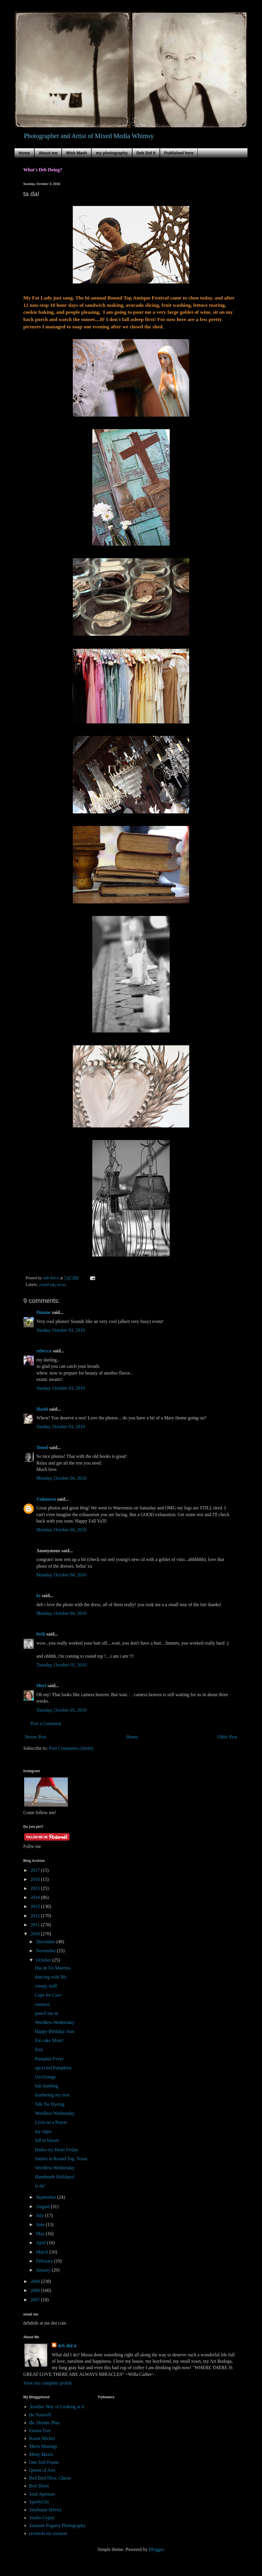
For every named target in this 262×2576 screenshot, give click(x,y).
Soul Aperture (42, 2494)
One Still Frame (44, 2462)
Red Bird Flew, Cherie (50, 2477)
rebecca (44, 1350)
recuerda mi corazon (48, 2533)
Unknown (46, 1499)
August (43, 2206)
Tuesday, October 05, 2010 (61, 1664)
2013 (36, 1906)
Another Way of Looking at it (56, 2406)
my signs (43, 2131)
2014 (36, 1897)
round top (47, 1284)
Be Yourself (40, 2414)
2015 (36, 1888)
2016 (36, 1879)
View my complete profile (47, 2383)
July (40, 2215)
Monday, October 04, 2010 (61, 1478)
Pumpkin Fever (49, 2058)
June (41, 2224)
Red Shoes (39, 2485)
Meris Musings (43, 2446)
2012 (36, 1915)
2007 (36, 2299)
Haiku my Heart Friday (56, 2149)
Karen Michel (42, 2438)
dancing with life (50, 1976)
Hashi (42, 1409)
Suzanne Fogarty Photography (57, 2525)
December (46, 1941)
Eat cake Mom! (49, 2040)
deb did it (67, 2345)
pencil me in (46, 2013)
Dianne (43, 1312)
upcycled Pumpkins (53, 2067)
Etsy (39, 2049)
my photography (112, 153)
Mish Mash (76, 153)
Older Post (227, 1736)
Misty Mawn (41, 2454)
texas (61, 1284)
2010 (36, 1933)
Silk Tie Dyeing (49, 2104)
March (42, 2251)
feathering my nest (52, 2094)
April (41, 2242)
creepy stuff (46, 1985)
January (44, 2269)
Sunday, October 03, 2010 (60, 1330)
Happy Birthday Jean (54, 2031)
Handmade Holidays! (55, 2176)
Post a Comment (46, 1723)
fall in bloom (47, 2140)
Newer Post (35, 1736)
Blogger (156, 2549)
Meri (41, 1685)
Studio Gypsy (42, 2517)
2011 (36, 1924)
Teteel (42, 1447)
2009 (36, 2281)
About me (48, 153)
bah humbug (46, 2085)
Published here (178, 153)
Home (24, 153)
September (46, 2197)
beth (40, 1633)
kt (38, 1595)
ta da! (40, 2185)
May (41, 2233)
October (44, 1959)
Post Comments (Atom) (71, 1748)
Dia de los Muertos (52, 1967)
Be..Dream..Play (44, 2422)
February (45, 2260)
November (46, 1950)
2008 (36, 2290)
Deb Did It (146, 153)
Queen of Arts (42, 2470)
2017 (36, 1870)
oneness (42, 2004)
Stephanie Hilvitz (45, 2509)
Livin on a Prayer (51, 2122)
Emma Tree (40, 2430)
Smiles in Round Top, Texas (61, 2158)
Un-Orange (45, 2076)
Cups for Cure (48, 1994)
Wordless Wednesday (55, 2022)
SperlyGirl (39, 2501)
